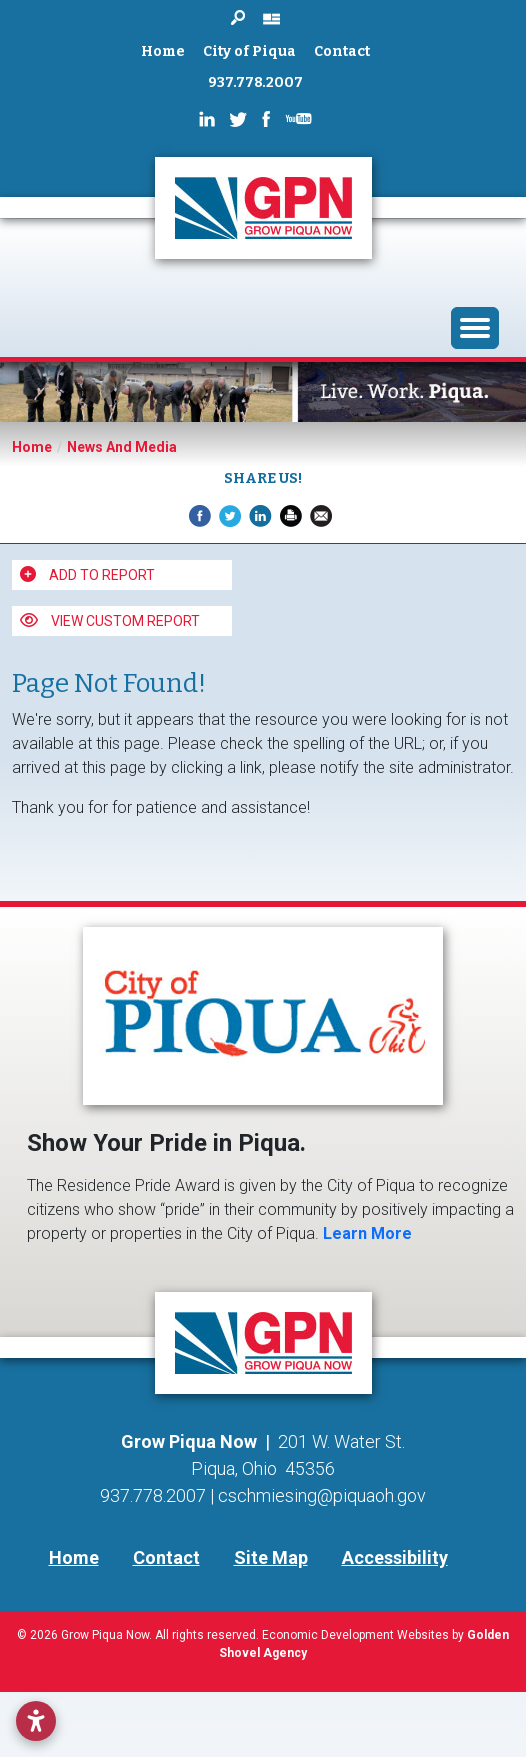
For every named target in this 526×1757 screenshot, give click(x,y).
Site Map (271, 1557)
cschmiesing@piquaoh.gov (322, 1495)
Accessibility (395, 1557)
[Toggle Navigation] (475, 328)
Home (163, 51)
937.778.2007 (255, 82)
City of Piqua (249, 51)
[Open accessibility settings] (36, 1721)
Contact (342, 51)
